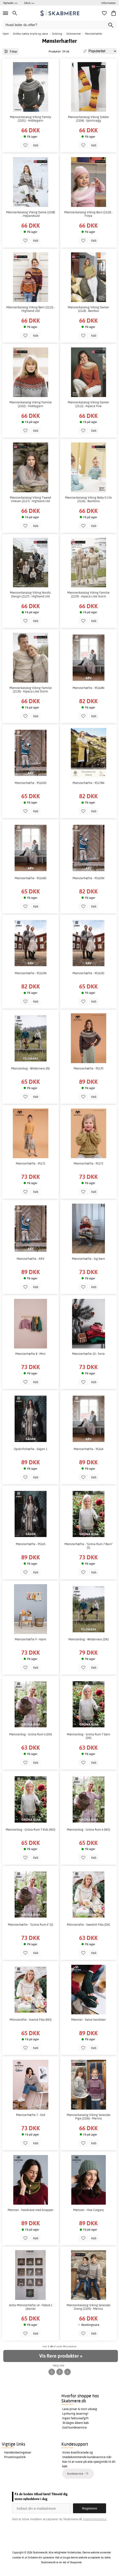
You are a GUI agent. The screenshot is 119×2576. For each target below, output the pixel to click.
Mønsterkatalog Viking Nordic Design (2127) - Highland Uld (30, 594)
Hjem (6, 33)
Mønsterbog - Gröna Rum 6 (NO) (88, 1829)
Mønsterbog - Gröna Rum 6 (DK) (30, 1734)
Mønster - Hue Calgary (88, 2210)
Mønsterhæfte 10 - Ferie (88, 1353)
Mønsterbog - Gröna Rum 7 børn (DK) (88, 1736)
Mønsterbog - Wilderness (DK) (88, 1639)
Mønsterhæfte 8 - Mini (30, 1353)
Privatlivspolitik (15, 2457)
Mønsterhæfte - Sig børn (88, 1258)
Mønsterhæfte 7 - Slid (30, 2115)
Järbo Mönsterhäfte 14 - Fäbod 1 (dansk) (30, 2306)
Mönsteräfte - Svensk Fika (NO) (31, 2019)
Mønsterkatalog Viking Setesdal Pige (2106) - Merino (88, 2116)
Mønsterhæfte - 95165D (30, 783)
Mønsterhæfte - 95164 (88, 1449)
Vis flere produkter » (60, 2356)
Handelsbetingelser (17, 2452)
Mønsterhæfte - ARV (30, 1258)
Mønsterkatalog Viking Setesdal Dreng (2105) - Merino (88, 2306)
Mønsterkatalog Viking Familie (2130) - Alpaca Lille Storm (30, 689)
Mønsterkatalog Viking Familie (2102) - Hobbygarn (30, 404)
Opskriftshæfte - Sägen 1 (30, 1449)
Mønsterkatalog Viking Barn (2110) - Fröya (88, 214)
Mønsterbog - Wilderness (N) (30, 1068)
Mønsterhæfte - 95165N (88, 878)
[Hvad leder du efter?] (59, 25)
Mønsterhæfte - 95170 (88, 1068)
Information (108, 3)
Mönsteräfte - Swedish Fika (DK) (88, 1924)
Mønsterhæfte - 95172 (88, 1163)
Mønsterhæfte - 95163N (30, 973)
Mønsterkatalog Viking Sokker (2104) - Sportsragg (88, 118)
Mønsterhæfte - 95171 (30, 1163)
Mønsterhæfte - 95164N (88, 688)
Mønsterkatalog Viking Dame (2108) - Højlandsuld (30, 214)
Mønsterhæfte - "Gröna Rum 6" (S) (30, 1924)
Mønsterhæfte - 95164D (30, 878)
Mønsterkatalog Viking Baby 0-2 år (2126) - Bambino (88, 499)
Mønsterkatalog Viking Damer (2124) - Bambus (88, 309)
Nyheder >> (10, 3)
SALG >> (29, 3)
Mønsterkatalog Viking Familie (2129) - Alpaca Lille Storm (88, 594)
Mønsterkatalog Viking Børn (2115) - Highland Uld (30, 309)
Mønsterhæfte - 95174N (88, 783)
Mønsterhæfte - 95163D (88, 973)
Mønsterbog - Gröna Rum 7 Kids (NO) (30, 1829)
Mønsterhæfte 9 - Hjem (30, 1639)
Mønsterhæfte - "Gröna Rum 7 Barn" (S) (88, 1545)
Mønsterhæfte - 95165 (30, 1544)
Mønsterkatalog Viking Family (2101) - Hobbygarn (30, 118)
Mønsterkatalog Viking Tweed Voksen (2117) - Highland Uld (30, 499)
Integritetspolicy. (95, 2519)
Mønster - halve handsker (88, 2019)
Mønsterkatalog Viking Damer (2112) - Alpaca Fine (88, 404)
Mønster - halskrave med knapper (30, 2210)
